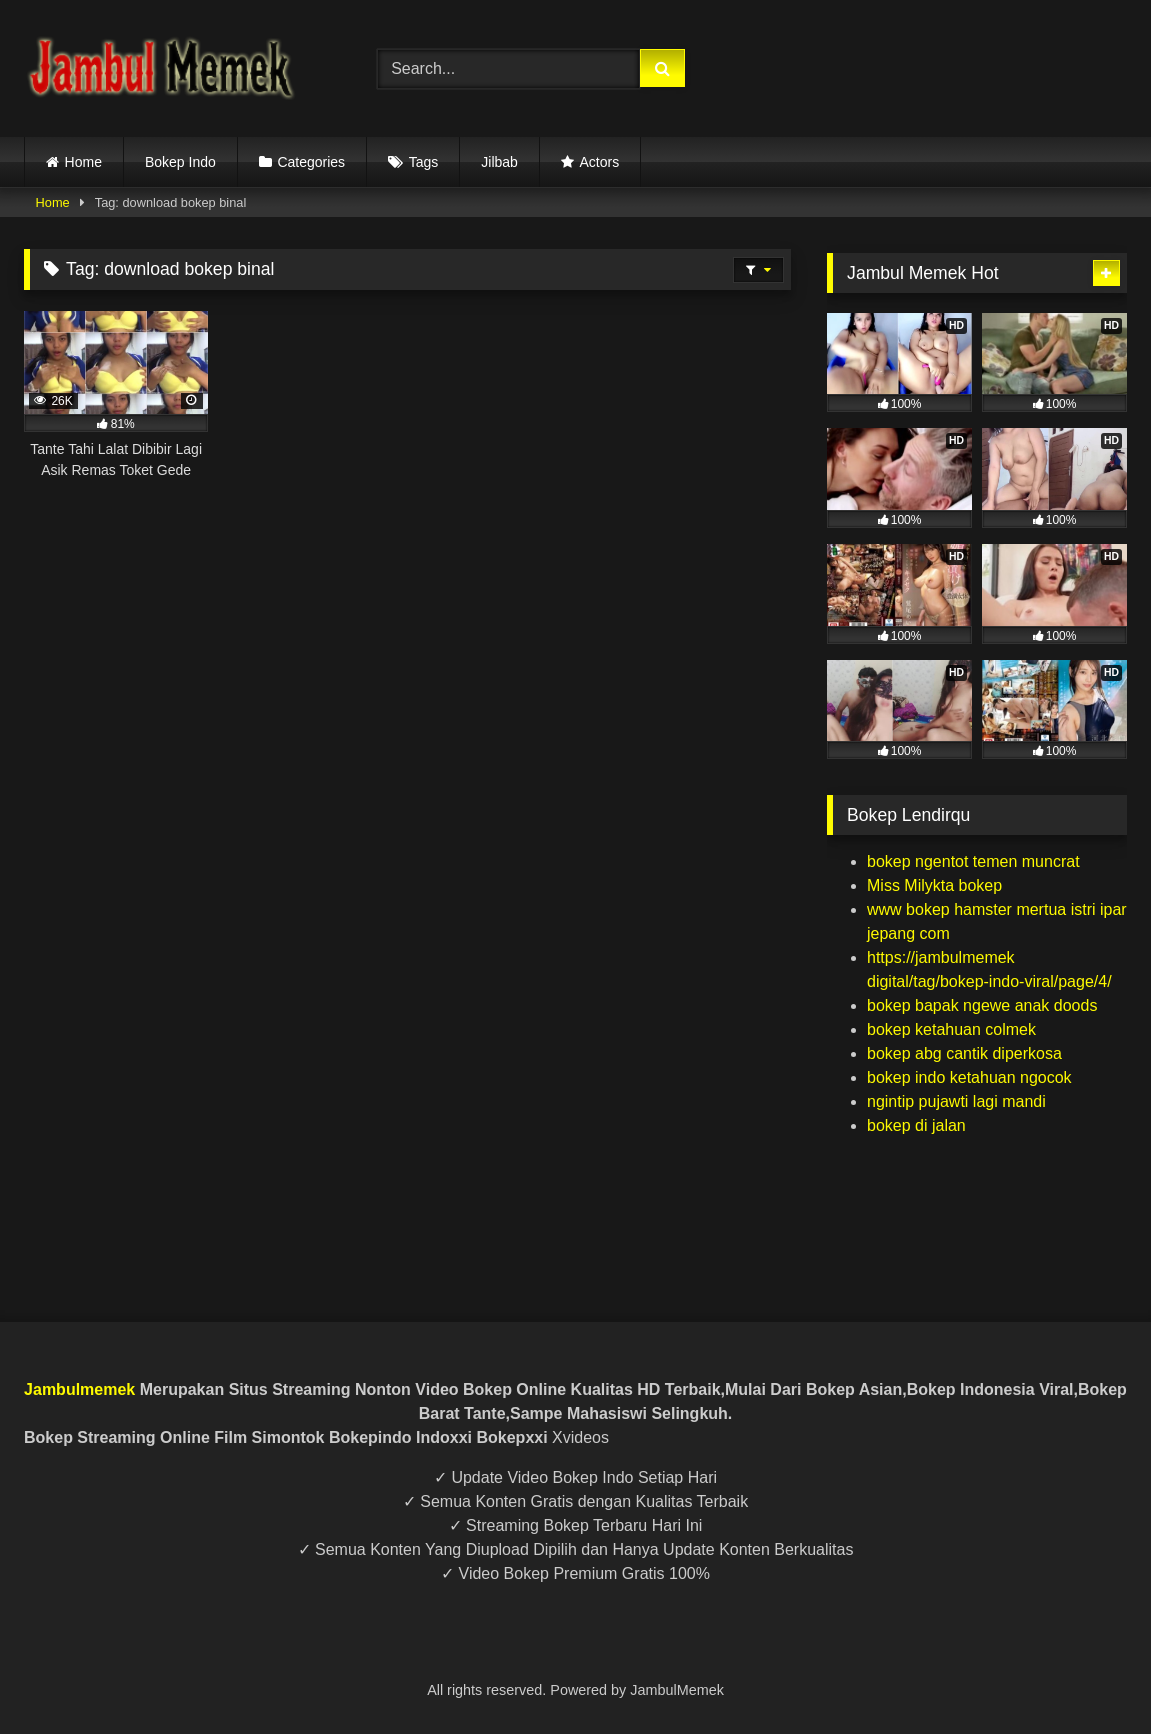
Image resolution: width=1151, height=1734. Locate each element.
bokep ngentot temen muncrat (973, 861)
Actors (599, 162)
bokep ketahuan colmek (951, 1029)
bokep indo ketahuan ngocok (969, 1077)
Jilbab (499, 162)
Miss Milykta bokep (934, 885)
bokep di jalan (916, 1125)
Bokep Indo (180, 162)
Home (83, 162)
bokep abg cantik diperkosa (964, 1053)
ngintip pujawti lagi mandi (956, 1101)
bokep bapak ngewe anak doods (982, 1005)
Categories (311, 162)
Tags (424, 162)
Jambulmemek (79, 1389)
